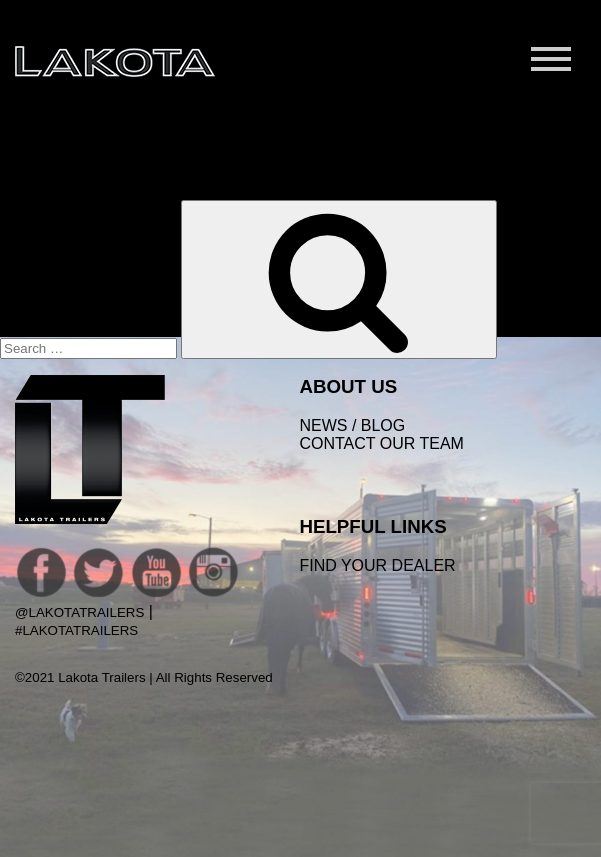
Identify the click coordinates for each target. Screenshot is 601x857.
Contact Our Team (381, 443)
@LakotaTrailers (79, 612)
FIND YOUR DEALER (377, 565)
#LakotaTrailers (76, 630)
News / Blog (352, 425)
